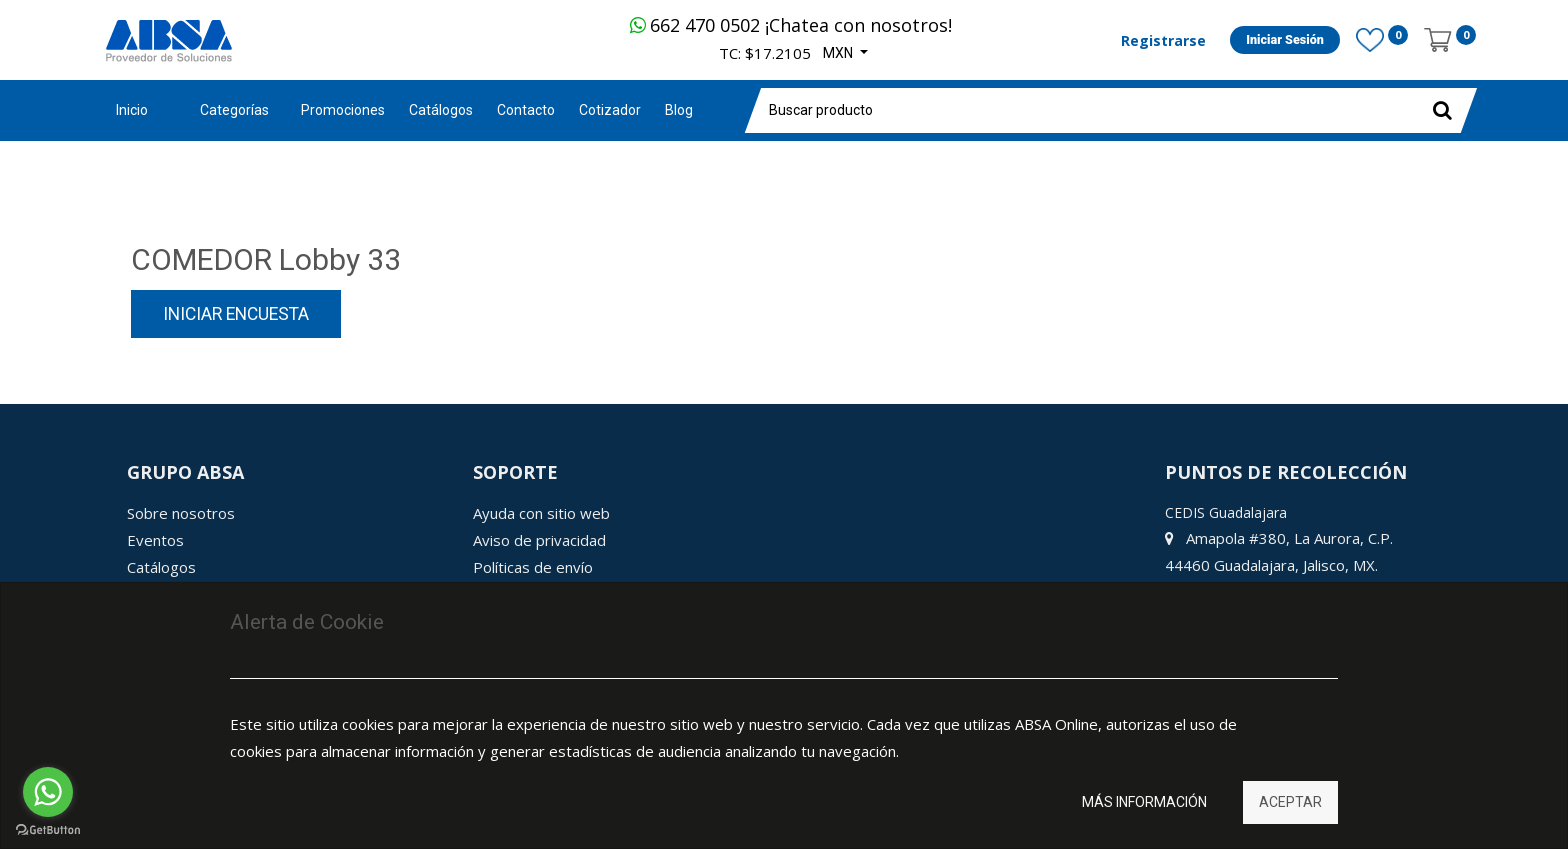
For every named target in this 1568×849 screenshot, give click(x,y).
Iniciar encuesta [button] (236, 314)
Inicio (132, 110)
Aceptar (1290, 802)
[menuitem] (343, 110)
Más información (1144, 802)
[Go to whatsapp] (48, 792)
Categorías (234, 110)
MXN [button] (839, 53)
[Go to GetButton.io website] (48, 829)
